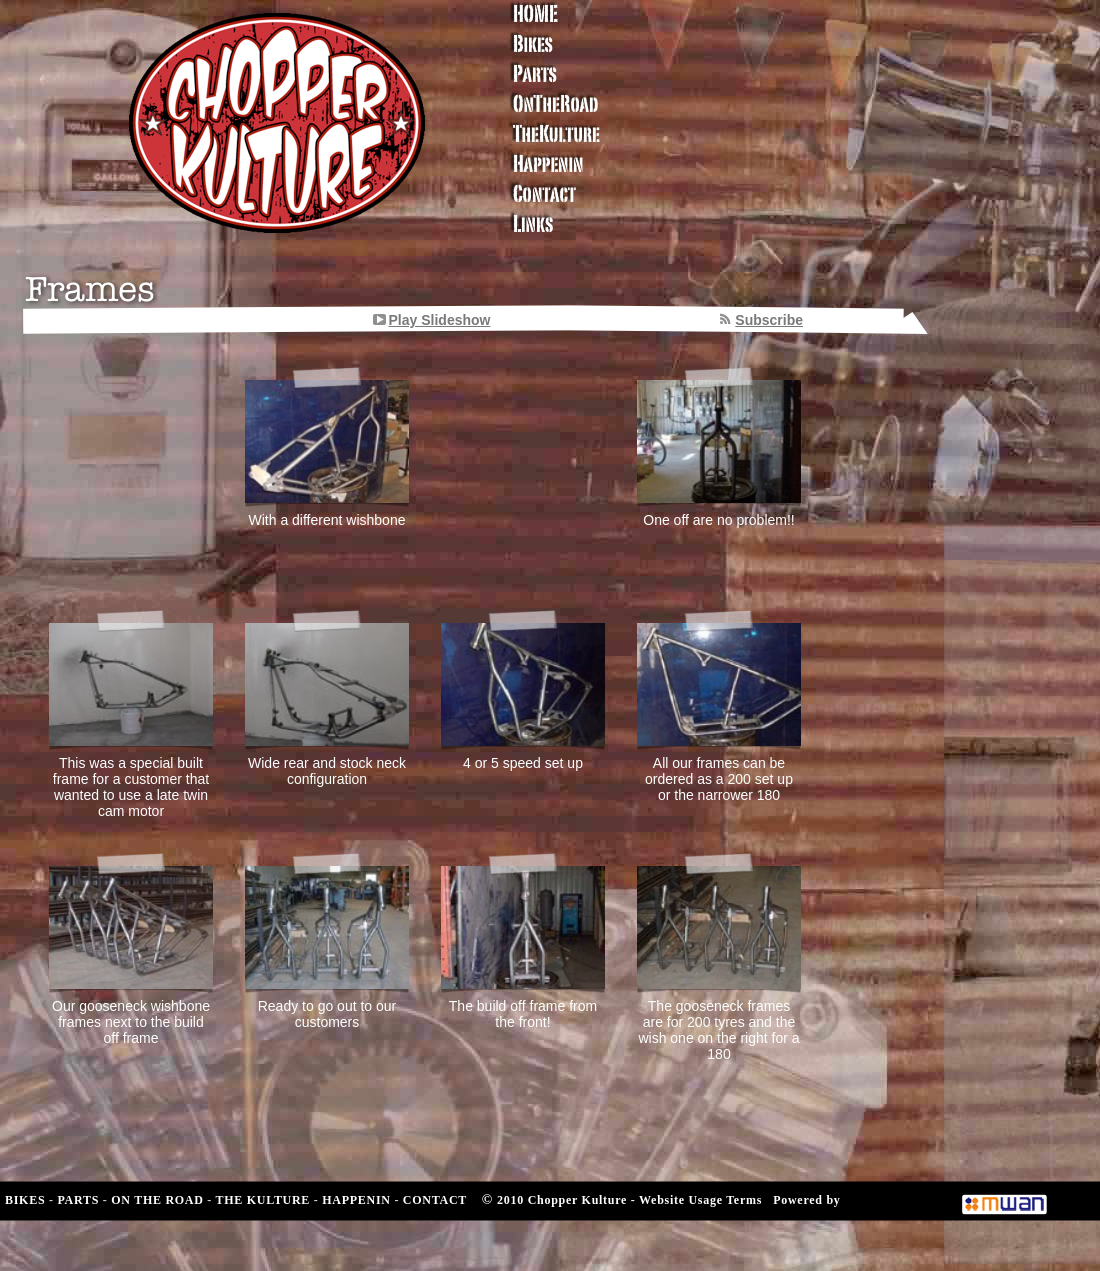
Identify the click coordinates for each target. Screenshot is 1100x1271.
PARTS (78, 1200)
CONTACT (435, 1200)
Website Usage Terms (700, 1200)
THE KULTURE (263, 1200)
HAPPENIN (356, 1200)
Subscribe (769, 320)
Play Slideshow (440, 320)
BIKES (25, 1200)
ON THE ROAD (157, 1200)
